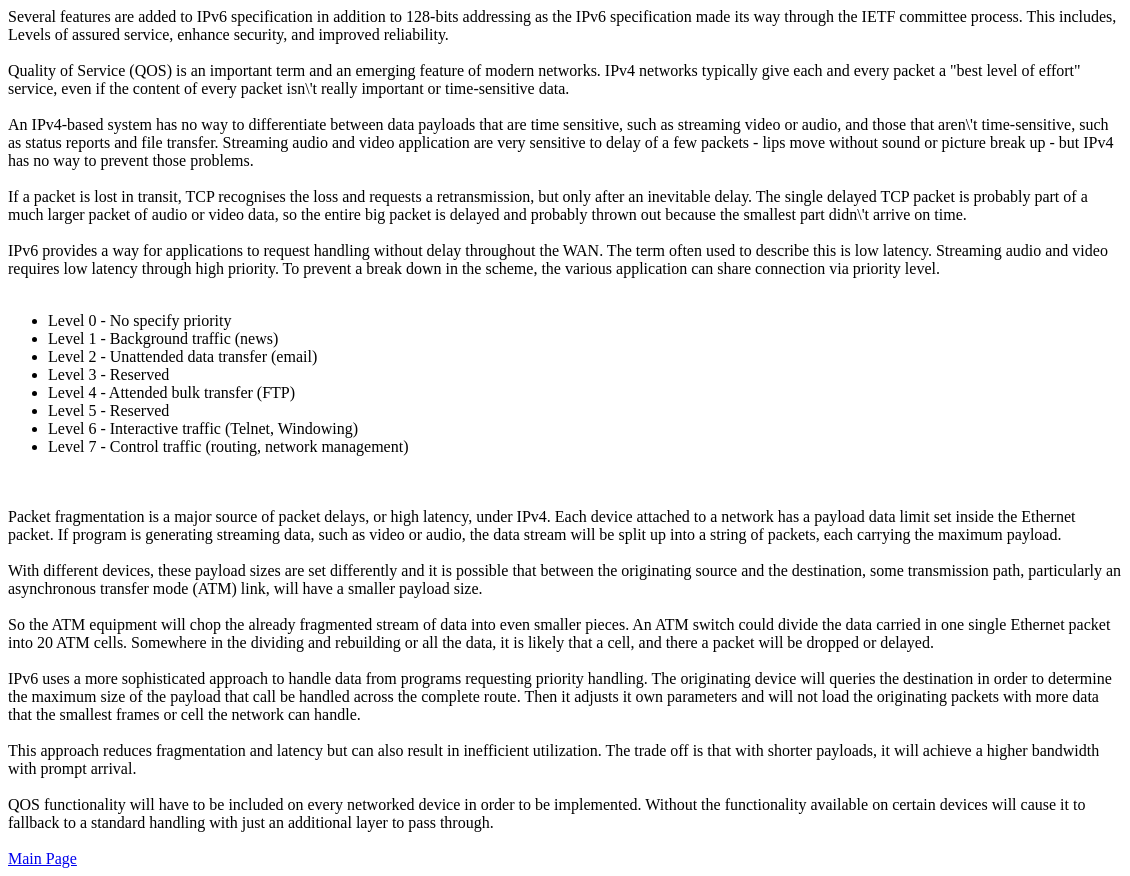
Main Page (42, 858)
